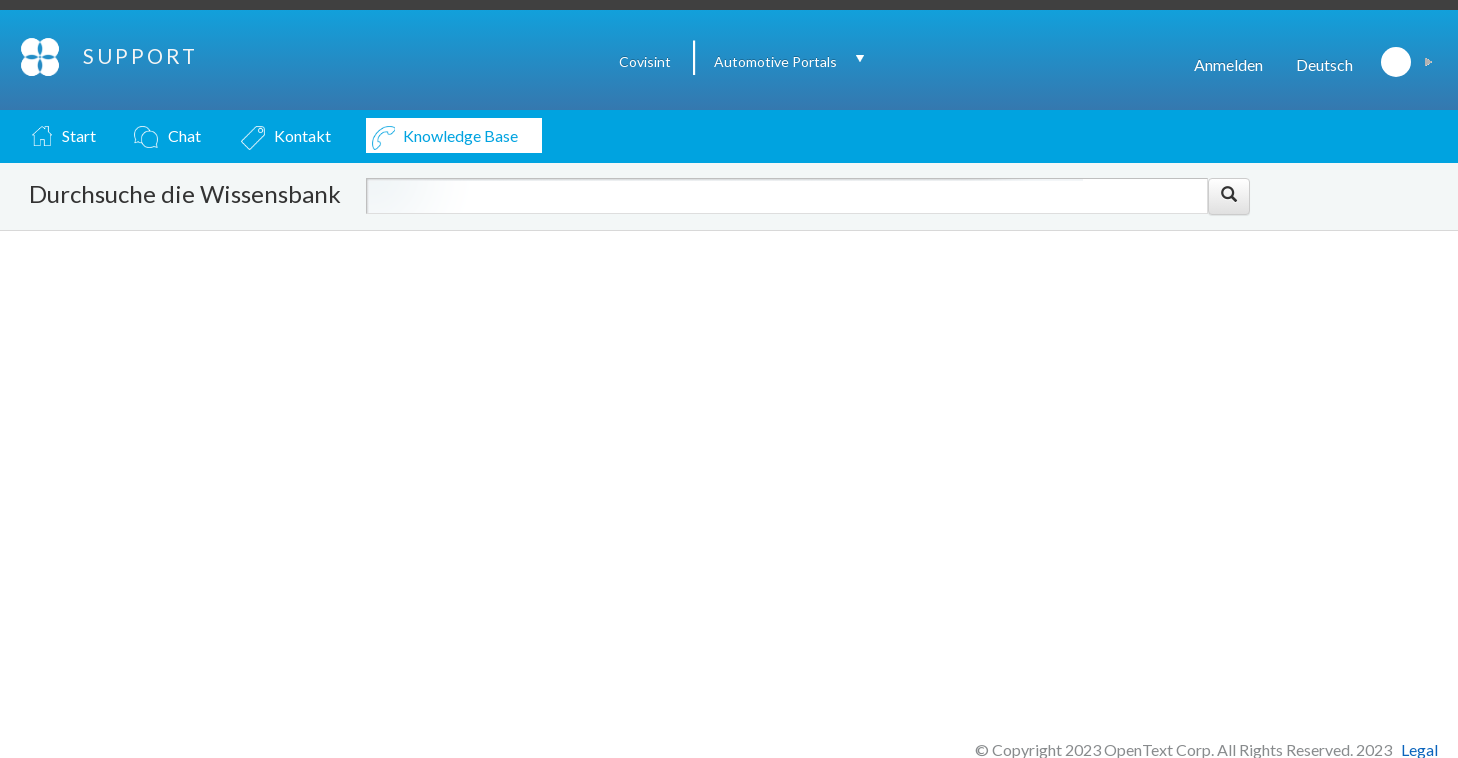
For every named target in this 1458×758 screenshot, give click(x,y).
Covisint (645, 61)
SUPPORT (140, 56)
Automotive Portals (775, 61)
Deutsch (1324, 64)
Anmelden (1228, 64)
